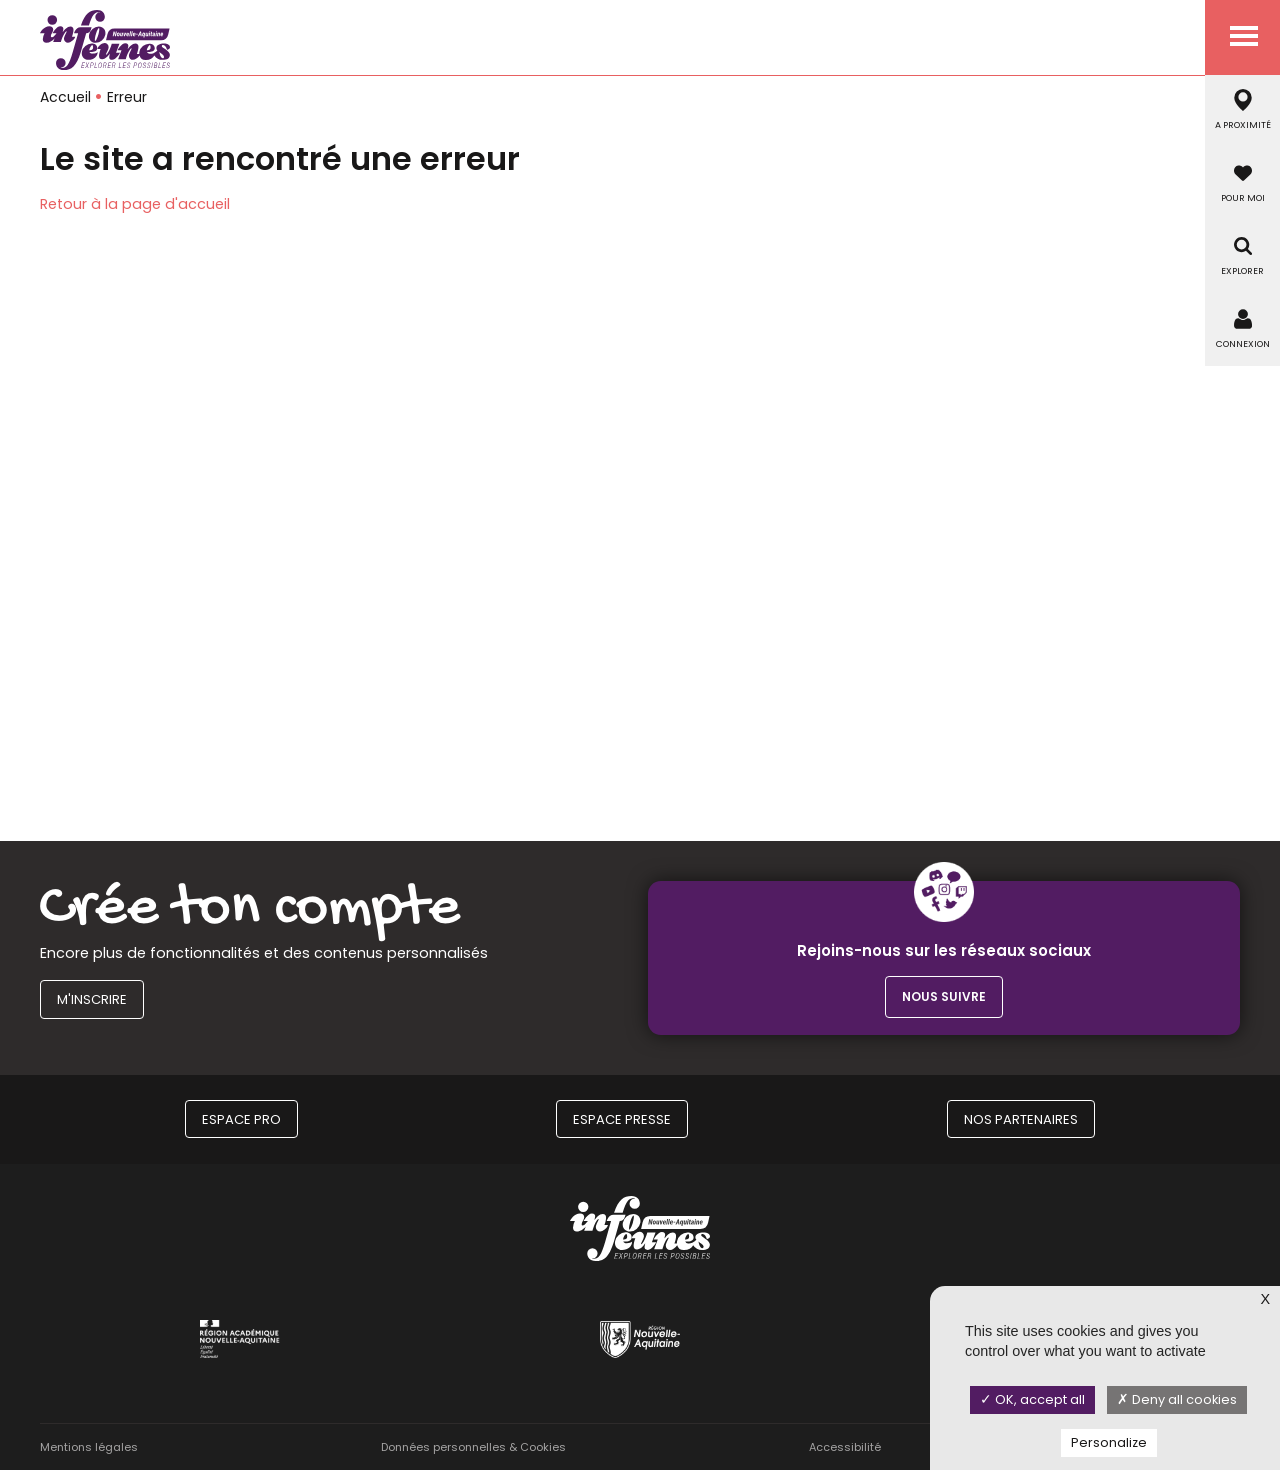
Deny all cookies (1177, 1399)
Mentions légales (89, 1447)
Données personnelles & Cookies (473, 1447)
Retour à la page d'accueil (135, 204)
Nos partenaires (1021, 1119)
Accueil (65, 97)
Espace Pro (241, 1119)
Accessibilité (845, 1447)
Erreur (127, 97)
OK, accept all (1032, 1399)
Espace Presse (622, 1119)
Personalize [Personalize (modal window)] (1109, 1442)
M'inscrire (92, 999)
